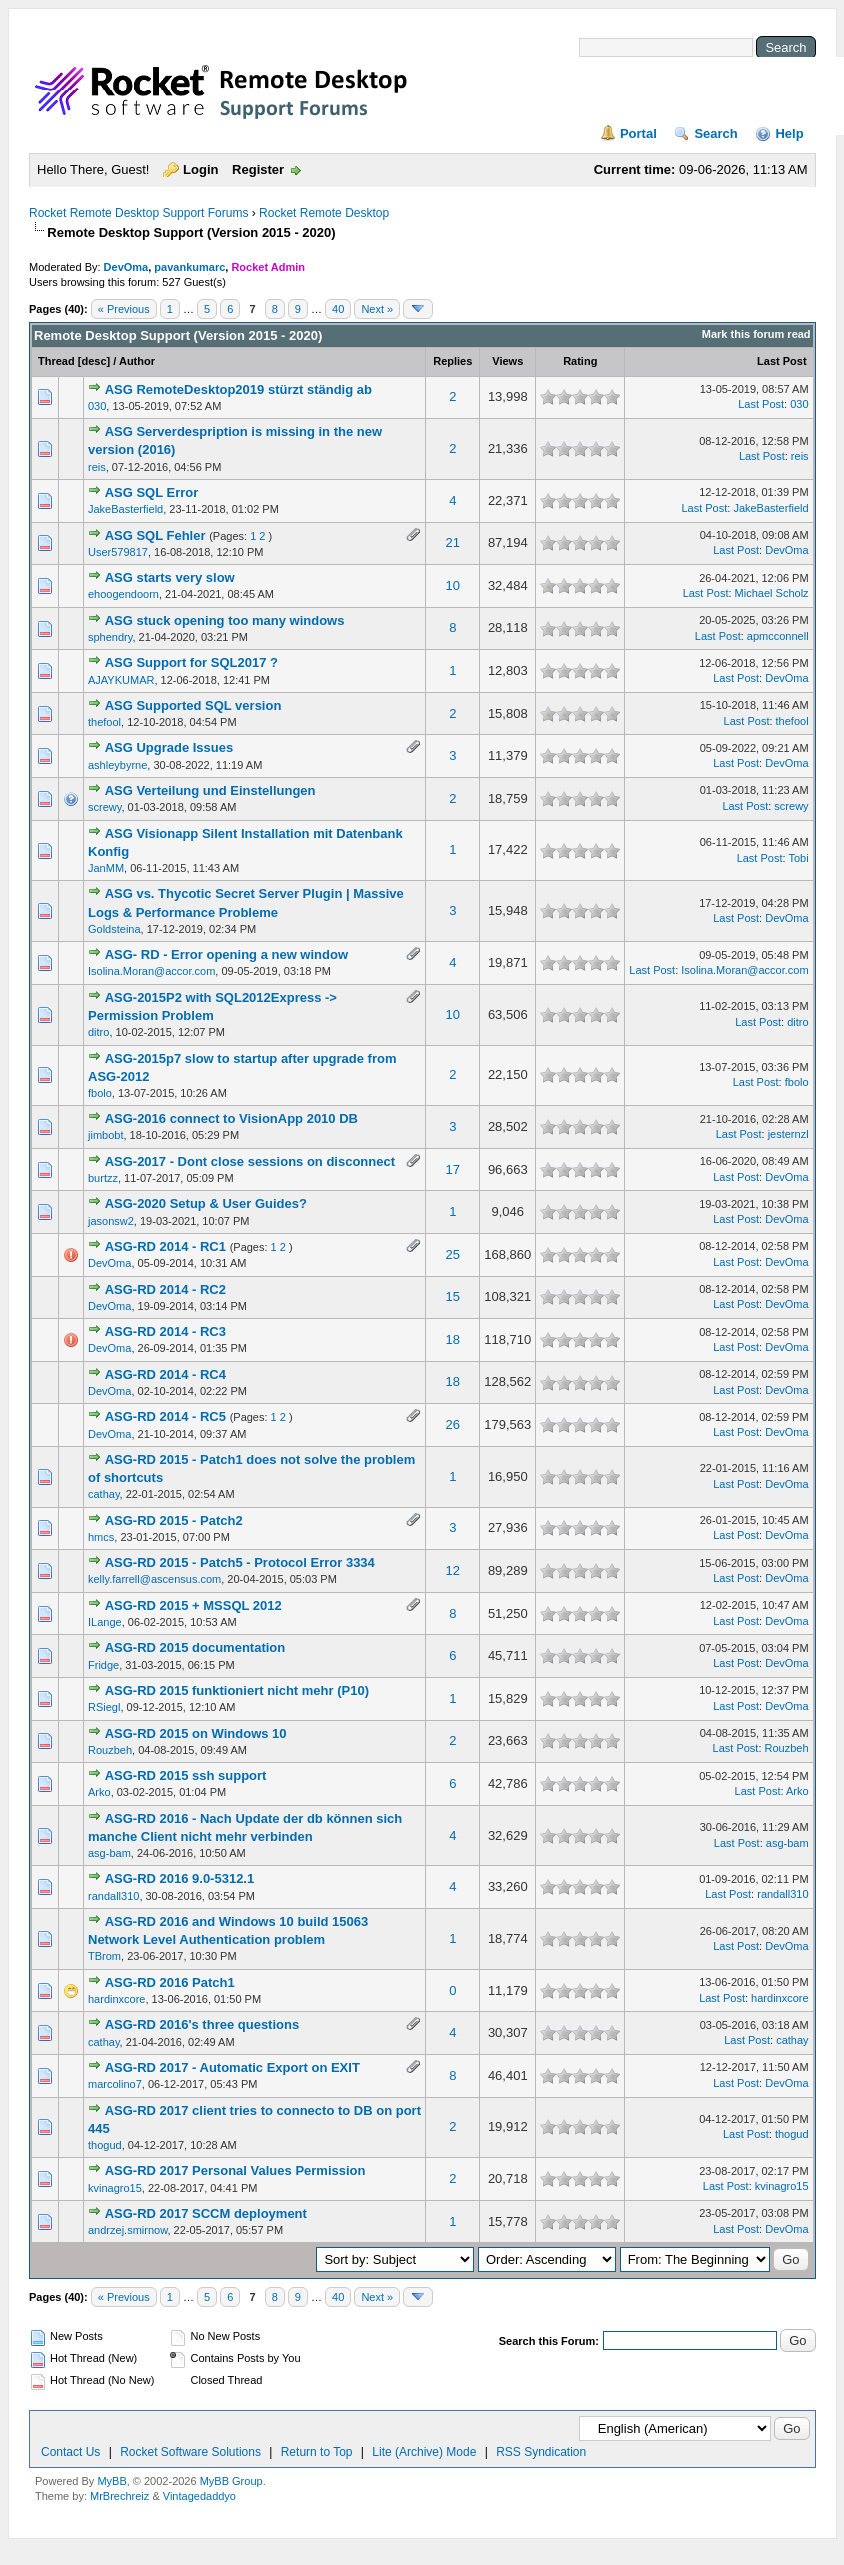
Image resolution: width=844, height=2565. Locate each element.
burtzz (103, 1178)
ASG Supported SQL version (193, 705)
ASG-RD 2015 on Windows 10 (196, 1733)
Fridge (103, 1665)
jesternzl (788, 1134)
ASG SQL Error (152, 492)
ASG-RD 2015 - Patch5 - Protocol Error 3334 (240, 1562)
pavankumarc (189, 267)
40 (338, 309)
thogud (105, 2145)
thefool (104, 722)
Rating (580, 361)
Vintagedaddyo (199, 2496)
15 (453, 1296)
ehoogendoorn (123, 594)
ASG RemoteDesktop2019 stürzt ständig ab (238, 389)
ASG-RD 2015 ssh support (186, 1775)
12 (453, 1570)
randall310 (113, 1896)
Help (789, 133)
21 (453, 542)
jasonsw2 (111, 1221)
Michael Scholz (772, 593)
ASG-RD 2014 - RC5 (165, 1416)
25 (453, 1254)
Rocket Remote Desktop (324, 213)
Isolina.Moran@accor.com (151, 971)
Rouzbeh (110, 1750)
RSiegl (104, 1707)
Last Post (782, 361)
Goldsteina (114, 929)
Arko (99, 1792)
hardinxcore (116, 1999)
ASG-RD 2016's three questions (202, 2024)
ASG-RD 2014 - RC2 (165, 1289)
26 (453, 1424)
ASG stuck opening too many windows (225, 620)
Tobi (798, 858)
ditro (98, 1032)
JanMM (106, 868)
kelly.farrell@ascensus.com (154, 1579)
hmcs (101, 1537)
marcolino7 (115, 2084)
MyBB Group (231, 2481)
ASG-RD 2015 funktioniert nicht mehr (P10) (237, 1690)
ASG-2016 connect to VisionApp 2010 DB (231, 1118)
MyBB (111, 2481)
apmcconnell (778, 636)
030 (97, 406)
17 (453, 1169)
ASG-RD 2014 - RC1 (165, 1246)
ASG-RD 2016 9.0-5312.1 (180, 1878)
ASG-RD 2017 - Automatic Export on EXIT (232, 2067)
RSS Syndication (541, 2452)
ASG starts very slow (170, 577)
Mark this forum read (756, 334)
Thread (56, 361)
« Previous (124, 309)
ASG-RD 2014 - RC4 (165, 1374)
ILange (105, 1622)
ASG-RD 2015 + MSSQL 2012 (193, 1605)
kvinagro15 (115, 2188)
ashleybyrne (117, 765)
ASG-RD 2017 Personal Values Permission (235, 2170)
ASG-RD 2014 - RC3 (165, 1331)
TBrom (104, 1956)
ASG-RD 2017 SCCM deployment (206, 2213)
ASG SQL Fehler (155, 535)
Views (507, 361)
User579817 (118, 552)
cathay (104, 1494)
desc (93, 361)
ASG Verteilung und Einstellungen (210, 790)
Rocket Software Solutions (190, 2452)
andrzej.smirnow (127, 2230)
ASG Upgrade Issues (169, 747)
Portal (638, 133)
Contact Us (70, 2452)
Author (137, 361)
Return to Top (317, 2452)
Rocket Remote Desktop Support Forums (138, 213)
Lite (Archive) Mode (424, 2452)
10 (453, 585)
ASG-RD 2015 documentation (195, 1647)
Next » (377, 309)
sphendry (110, 637)
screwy (104, 807)
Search (715, 133)
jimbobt (105, 1135)
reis (97, 467)
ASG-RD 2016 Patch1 (170, 1982)
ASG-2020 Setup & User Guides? (206, 1203)
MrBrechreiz (119, 2496)
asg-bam (109, 1853)
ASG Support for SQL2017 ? (191, 662)
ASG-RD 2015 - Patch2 (174, 1520)
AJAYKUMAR (121, 680)
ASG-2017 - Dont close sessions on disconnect (250, 1161)
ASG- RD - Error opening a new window (226, 954)
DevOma (126, 267)
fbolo (100, 1093)
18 (453, 1339)
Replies (452, 361)
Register (258, 169)
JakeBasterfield (125, 509)
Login (200, 169)
